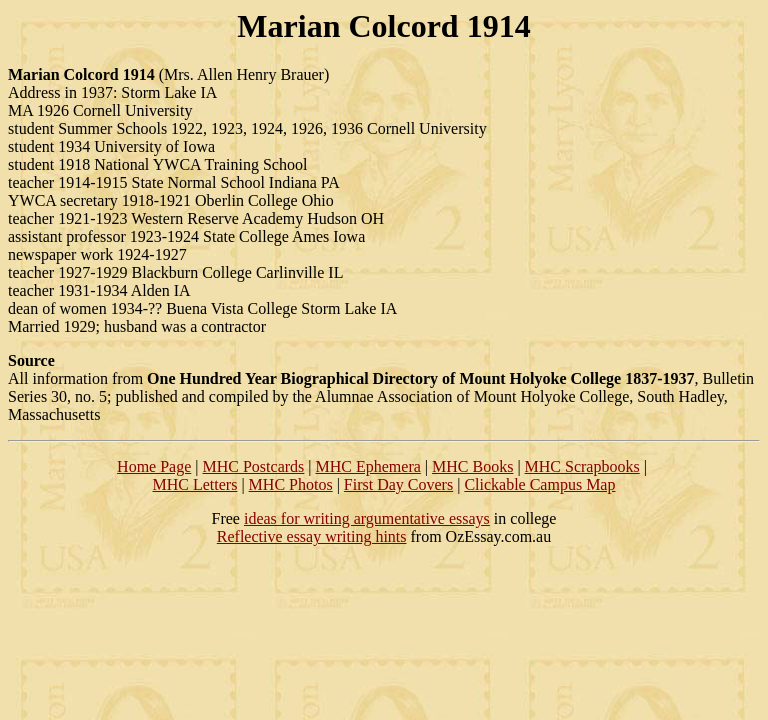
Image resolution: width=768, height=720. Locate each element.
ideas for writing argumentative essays (367, 518)
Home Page (154, 466)
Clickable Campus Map (539, 484)
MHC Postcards (254, 466)
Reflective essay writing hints (312, 536)
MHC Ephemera (368, 466)
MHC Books (472, 466)
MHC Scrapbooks (582, 466)
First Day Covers (398, 484)
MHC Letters (195, 484)
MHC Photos (291, 484)
